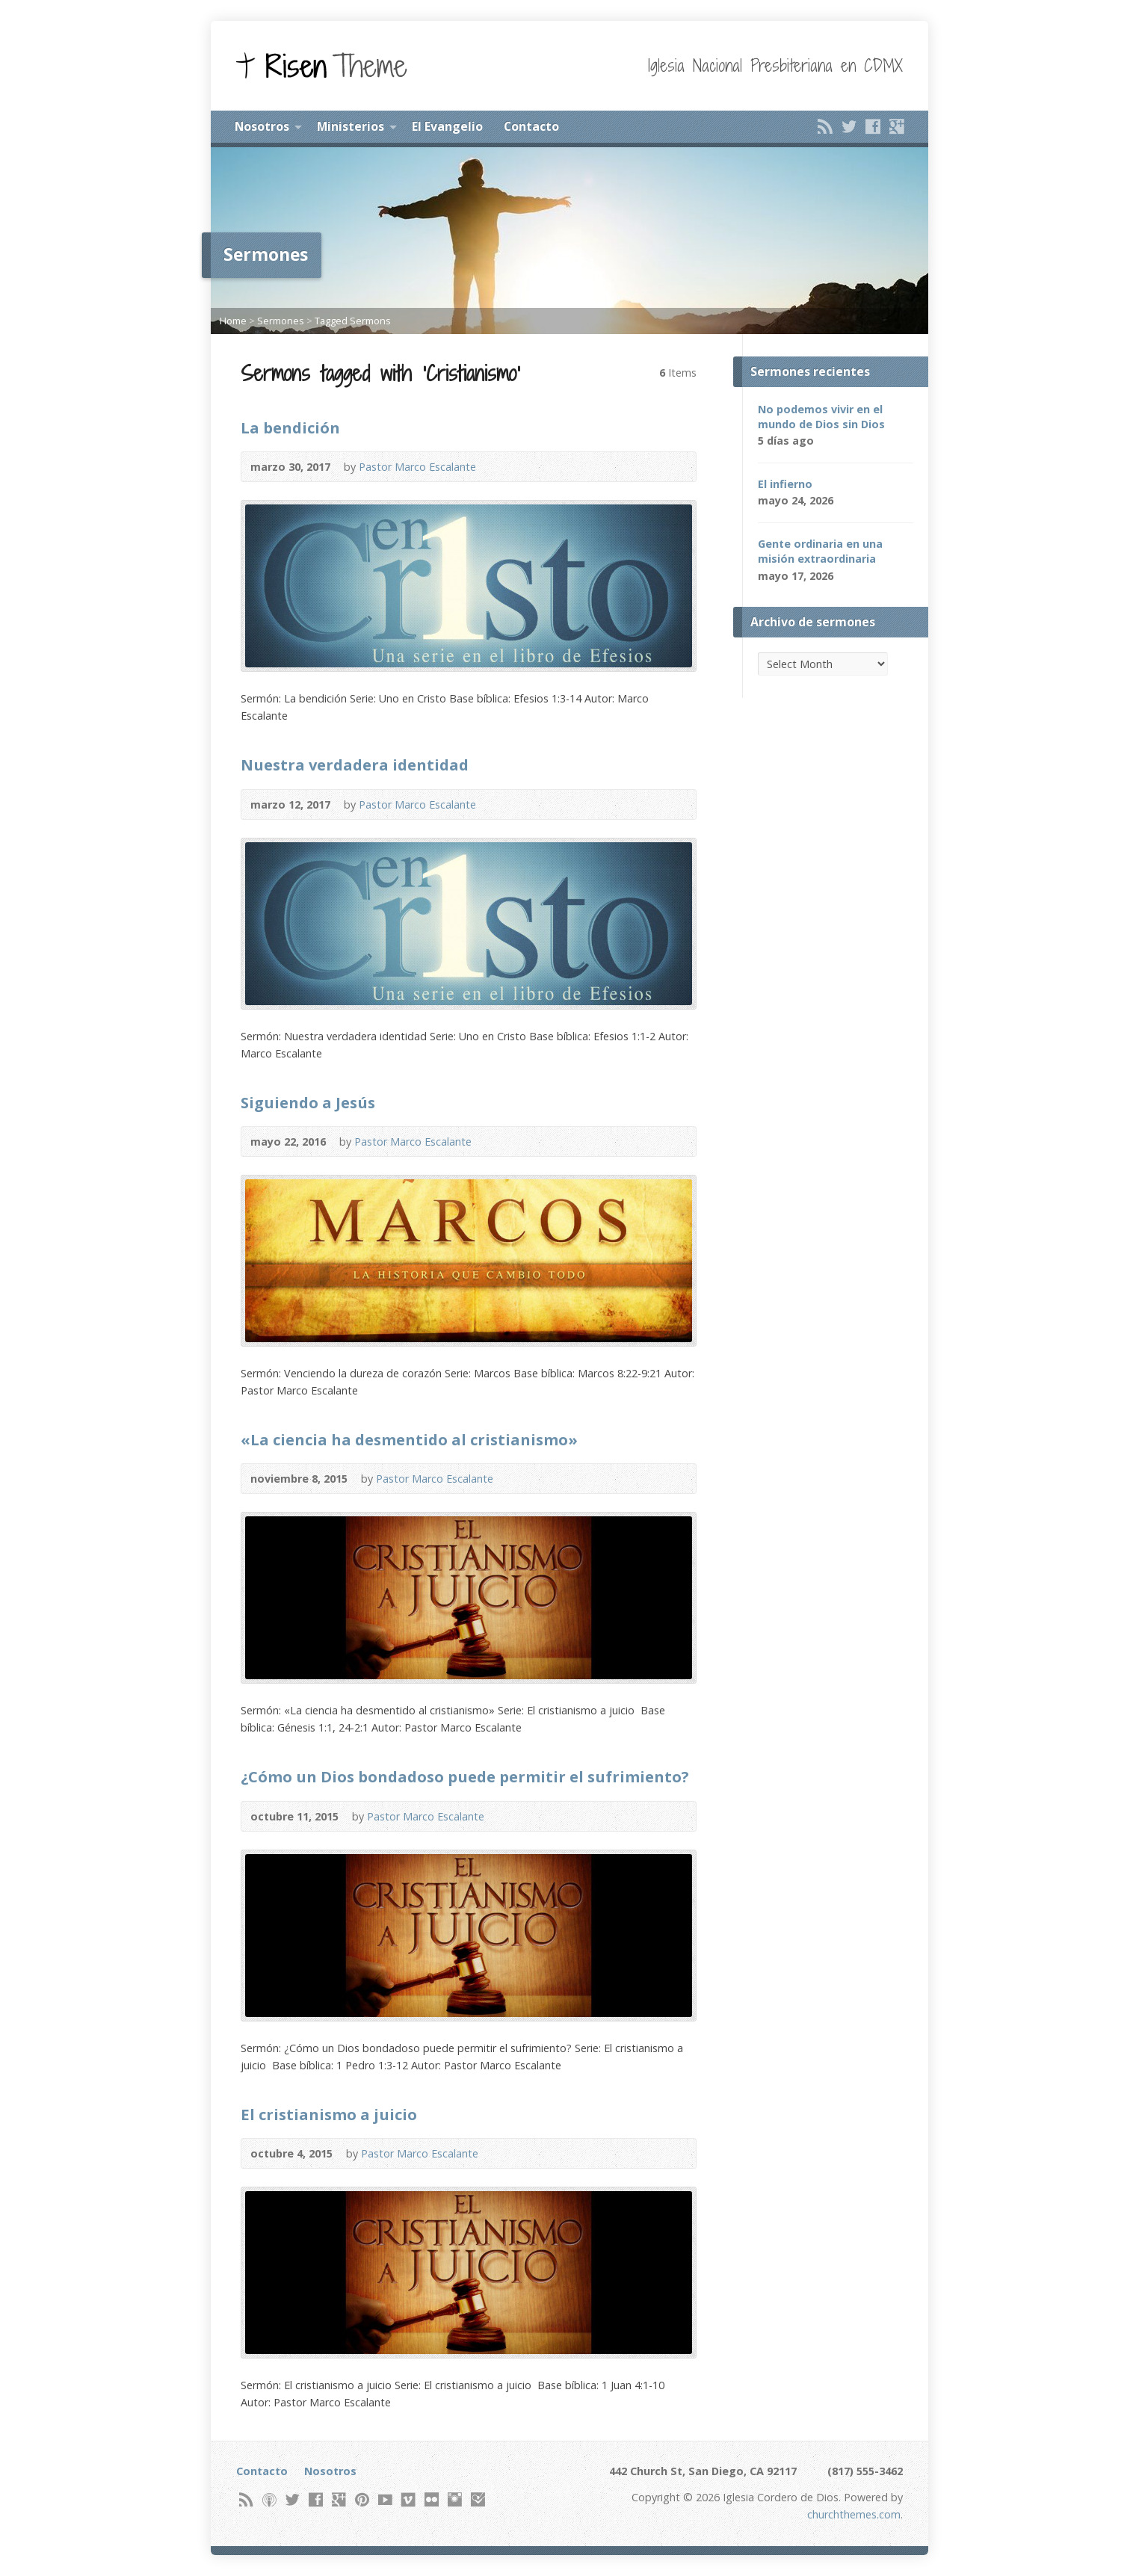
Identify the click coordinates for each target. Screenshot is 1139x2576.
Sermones (280, 320)
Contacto (531, 126)
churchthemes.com (854, 2514)
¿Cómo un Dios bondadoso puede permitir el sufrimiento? (465, 1776)
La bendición (290, 427)
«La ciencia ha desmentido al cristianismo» (409, 1439)
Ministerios (350, 126)
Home (233, 320)
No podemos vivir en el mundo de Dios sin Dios (821, 416)
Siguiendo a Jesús (308, 1102)
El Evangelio (447, 126)
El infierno (785, 484)
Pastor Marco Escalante (417, 467)
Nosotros (262, 126)
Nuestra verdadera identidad (355, 764)
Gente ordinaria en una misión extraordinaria (820, 551)
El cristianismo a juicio (329, 2114)
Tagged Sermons (353, 320)
